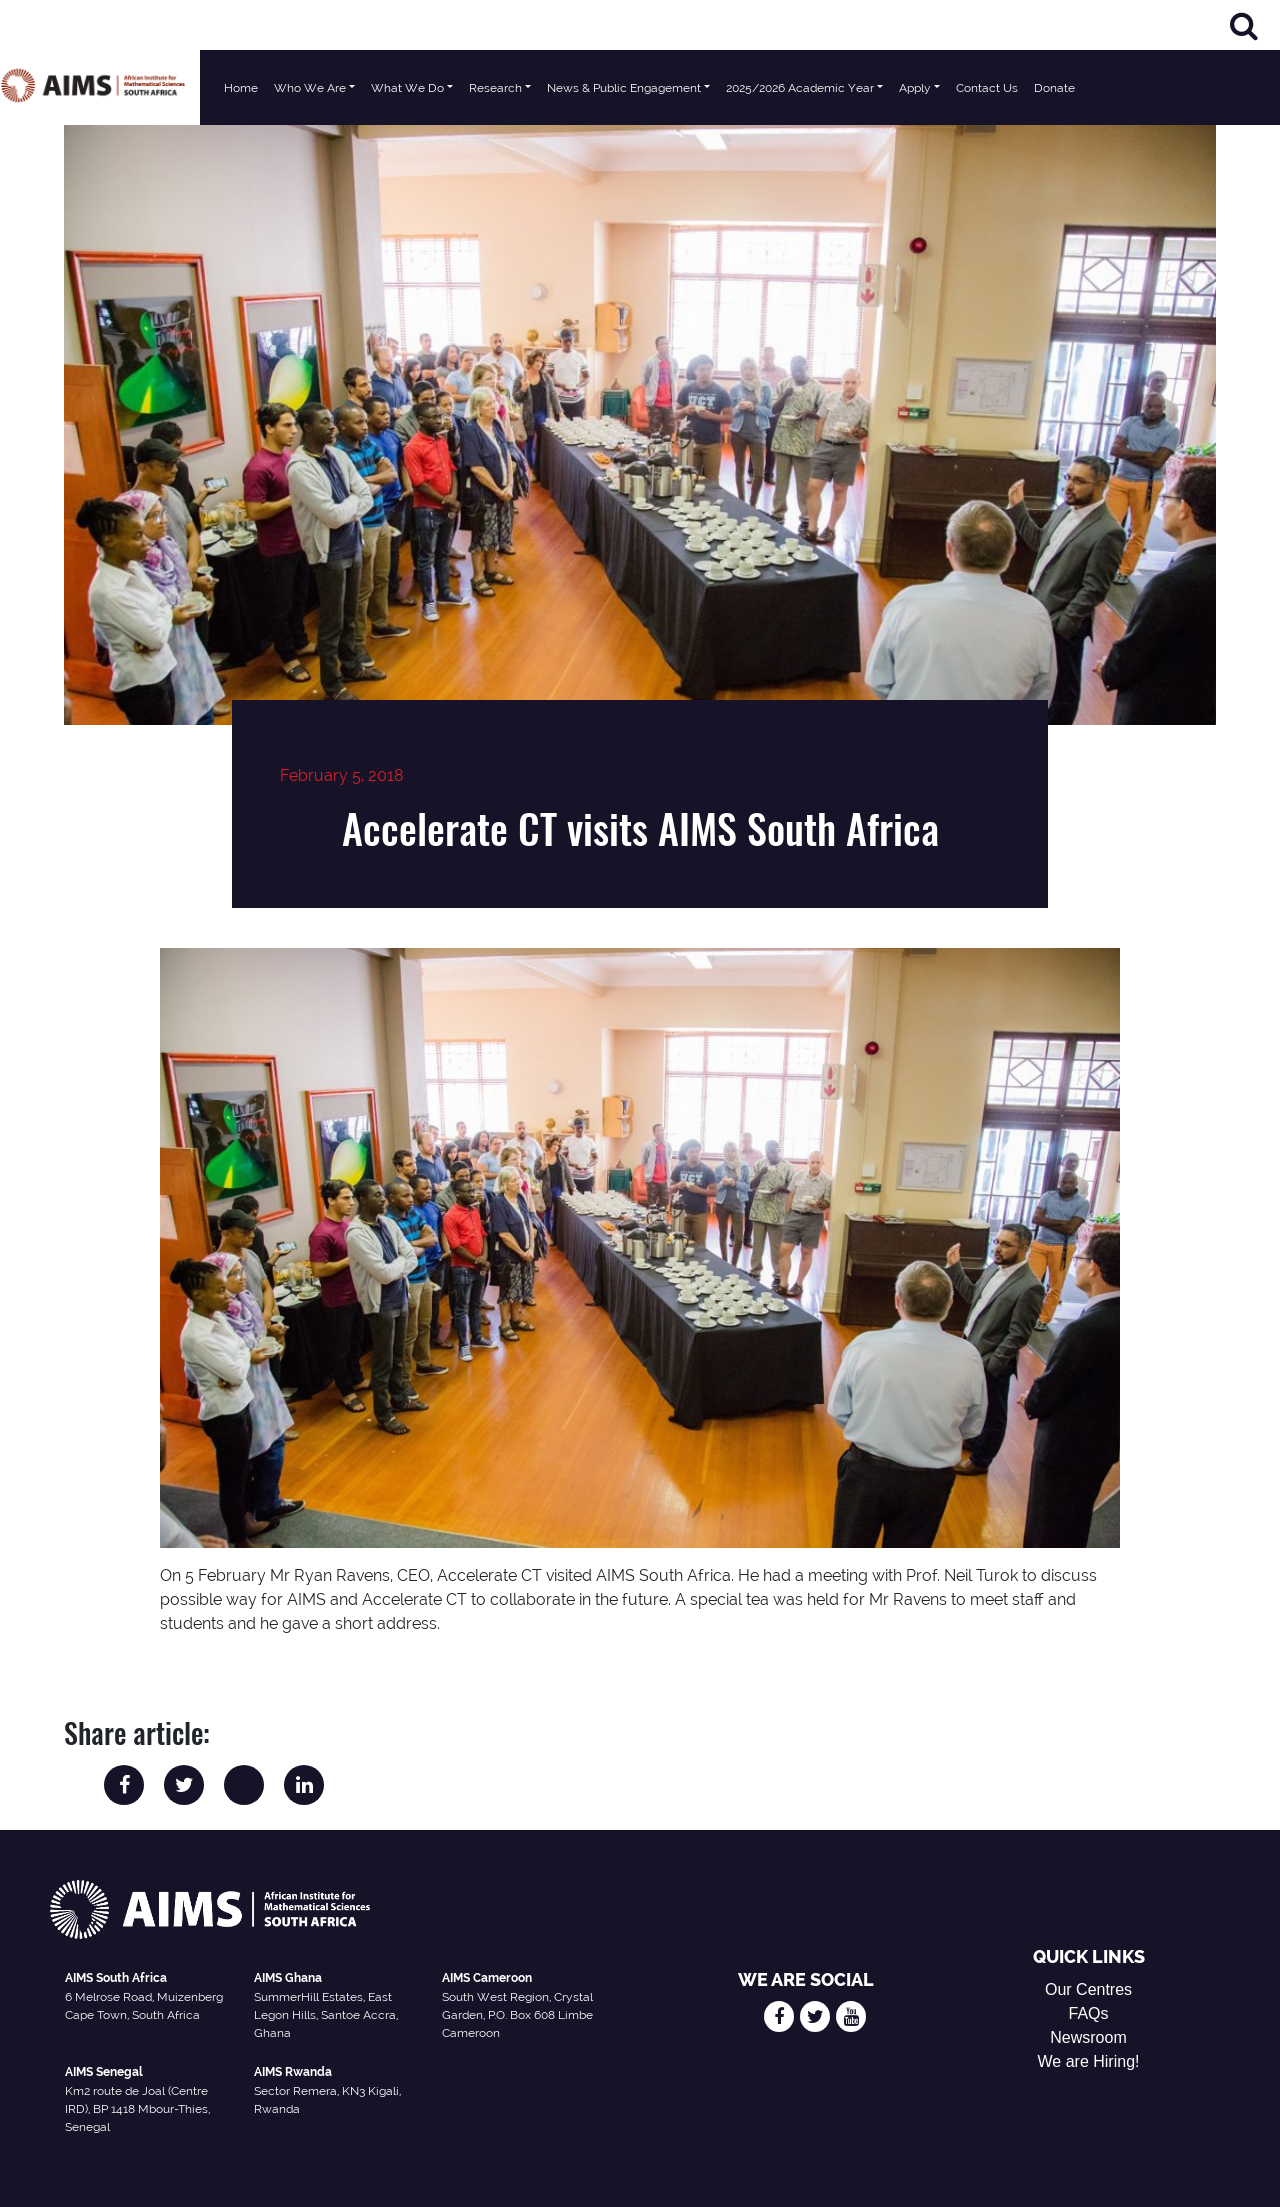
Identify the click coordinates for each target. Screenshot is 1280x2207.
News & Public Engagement (624, 88)
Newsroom (1088, 2037)
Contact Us (987, 88)
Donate (1054, 88)
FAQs (1089, 2013)
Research (495, 88)
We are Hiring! (1089, 2061)
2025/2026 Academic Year (800, 88)
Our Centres (1088, 1989)
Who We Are (310, 88)
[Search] (1244, 25)
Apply (915, 88)
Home (241, 88)
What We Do (407, 88)
